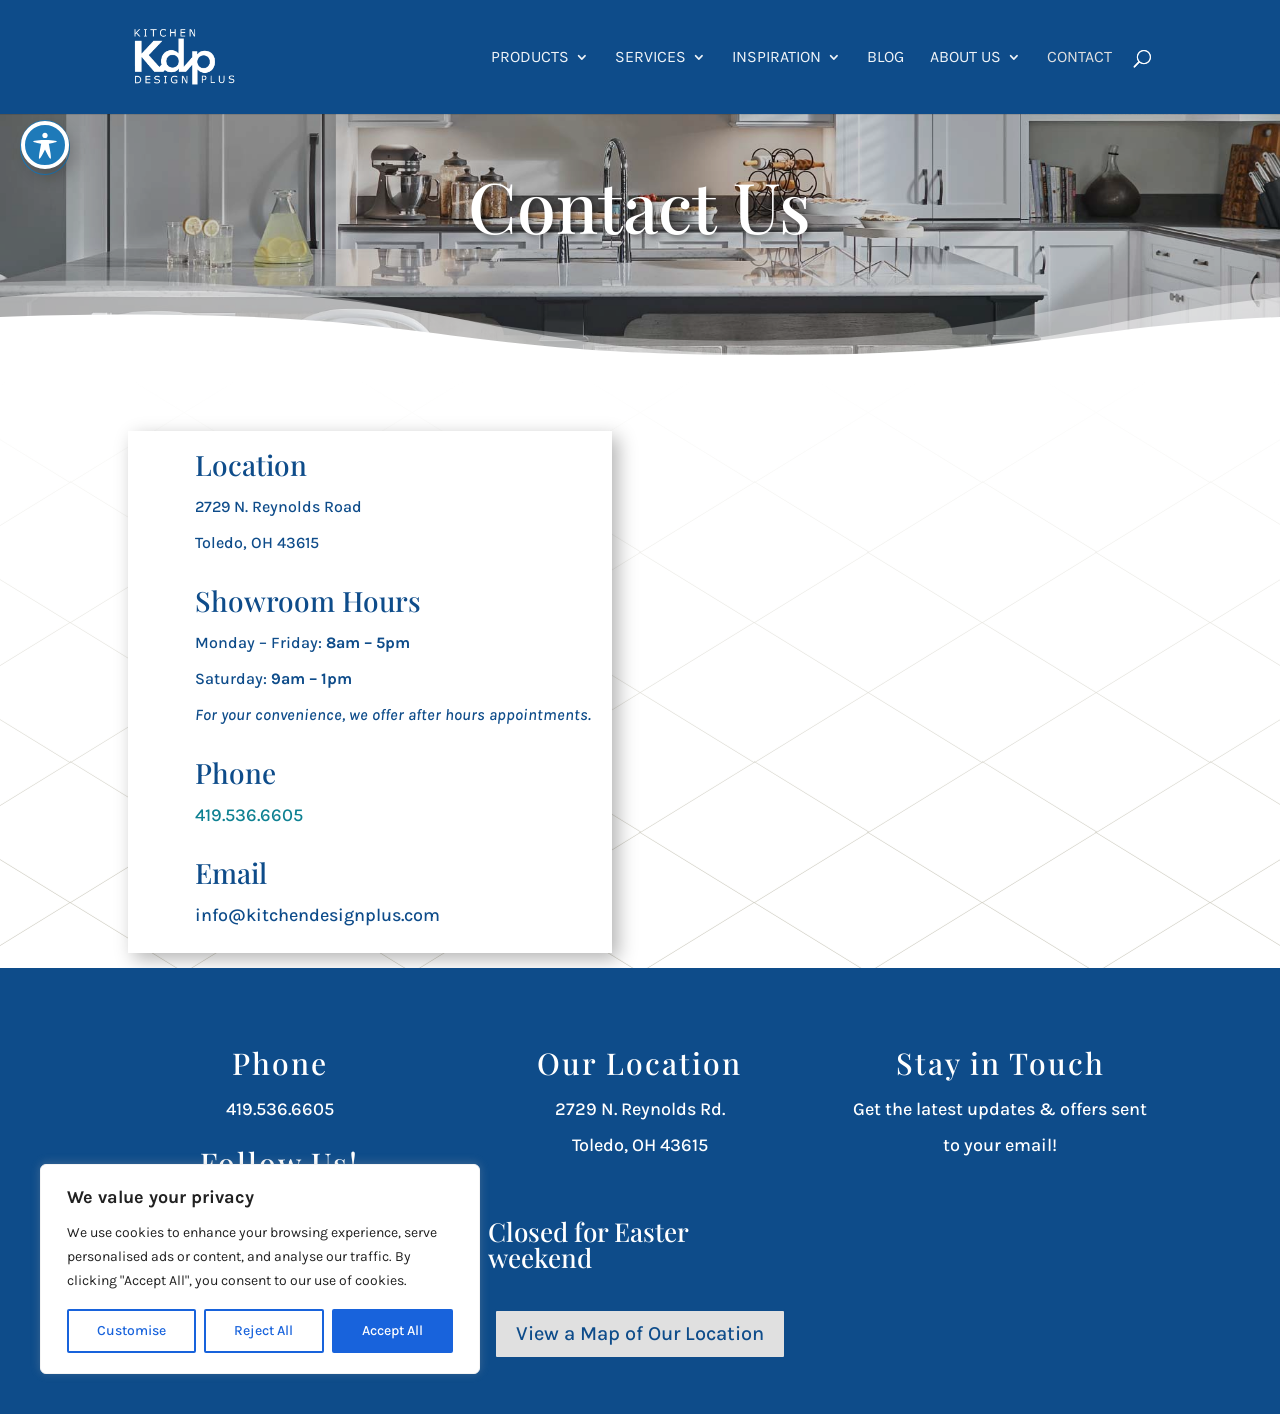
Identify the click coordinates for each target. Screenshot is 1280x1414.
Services (650, 58)
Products (530, 58)
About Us (965, 58)
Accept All (392, 1330)
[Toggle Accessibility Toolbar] (45, 145)
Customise (131, 1330)
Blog (885, 58)
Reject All (263, 1330)
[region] (260, 1269)
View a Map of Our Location (640, 1333)
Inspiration (776, 58)
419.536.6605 (249, 815)
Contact (1079, 58)
